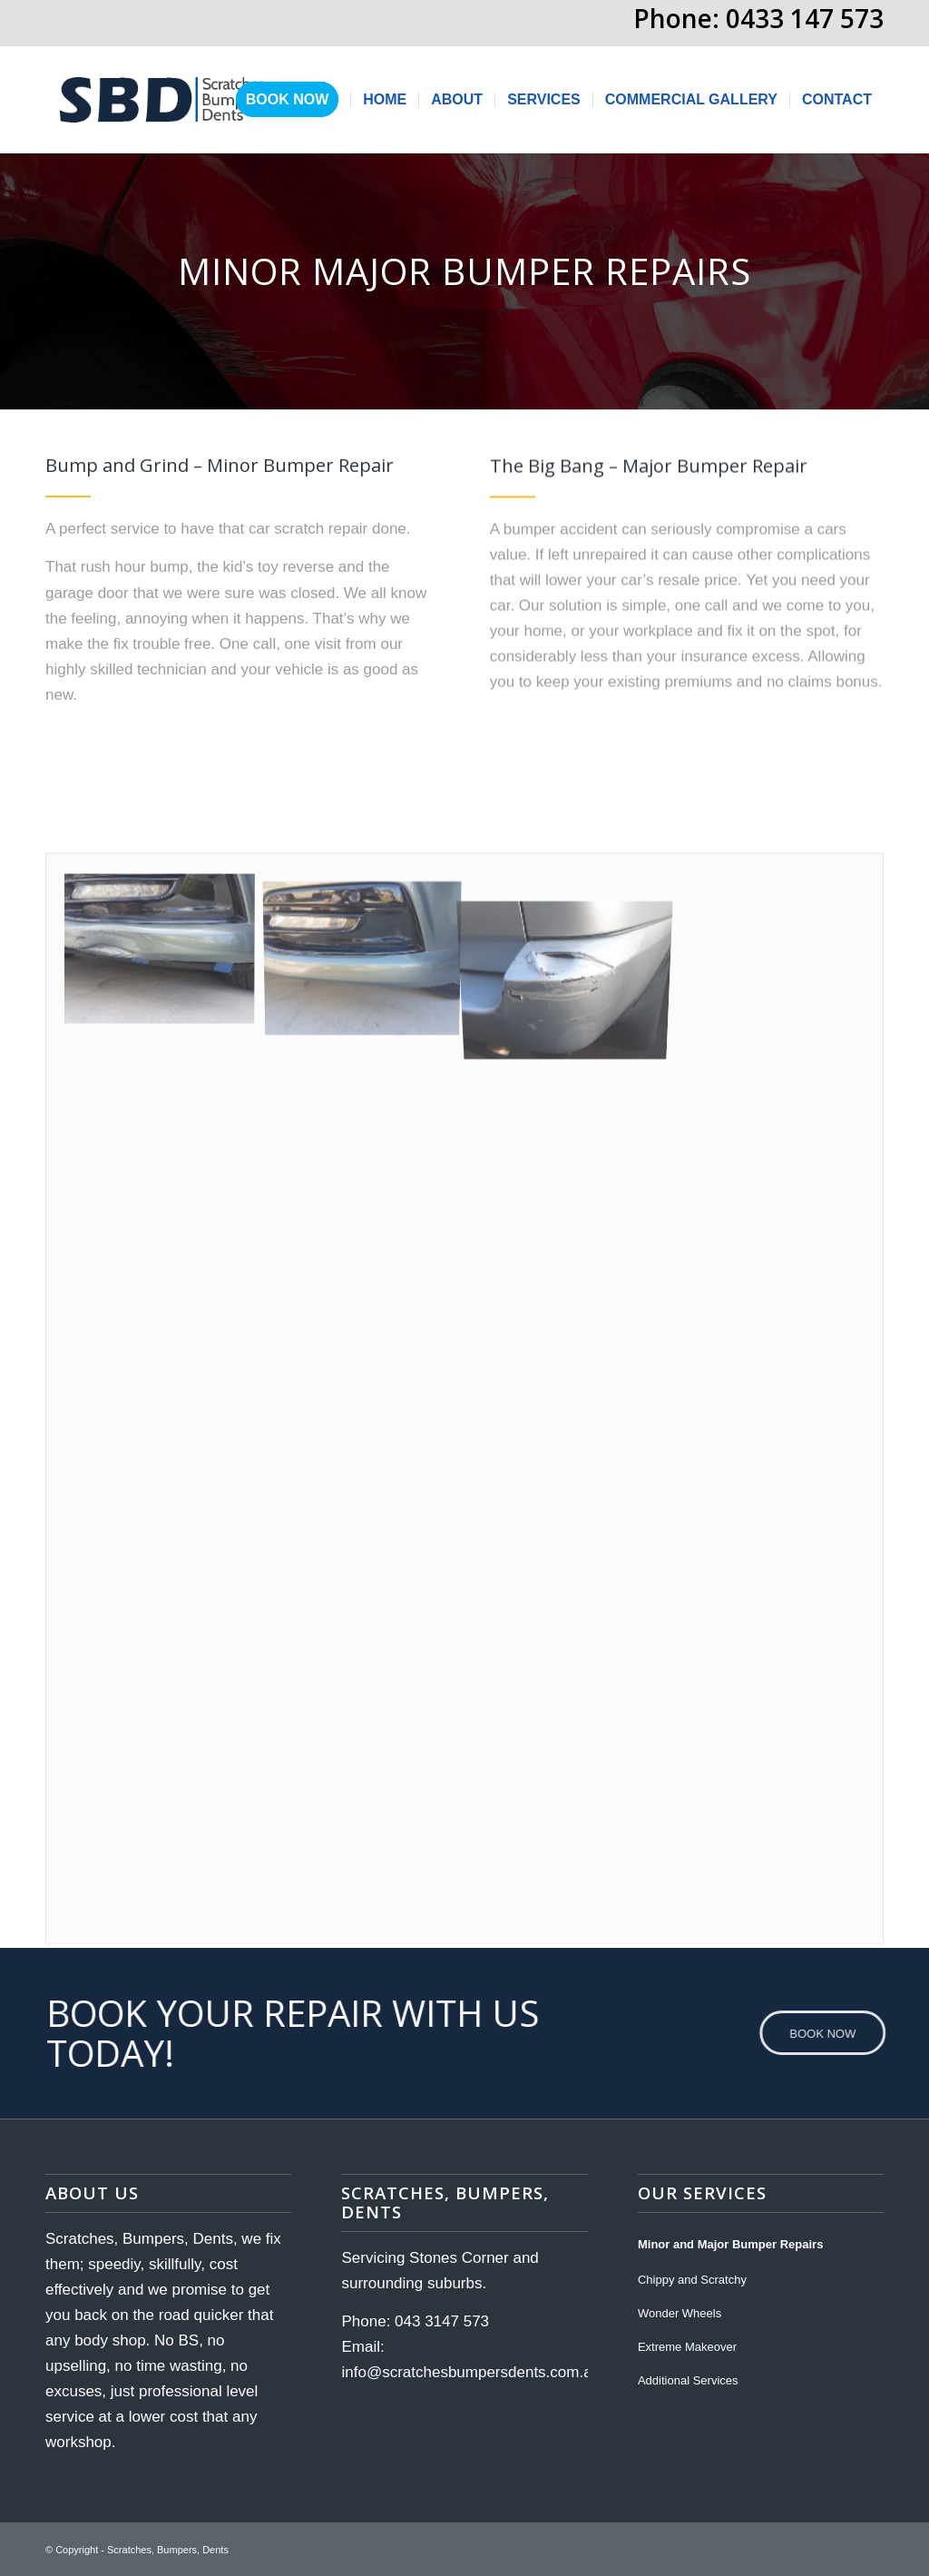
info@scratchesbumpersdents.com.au (471, 2372)
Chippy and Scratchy (692, 2279)
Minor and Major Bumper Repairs (730, 2244)
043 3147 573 (442, 2321)
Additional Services (688, 2380)
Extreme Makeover (687, 2347)
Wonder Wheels (679, 2313)
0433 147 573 (805, 18)
